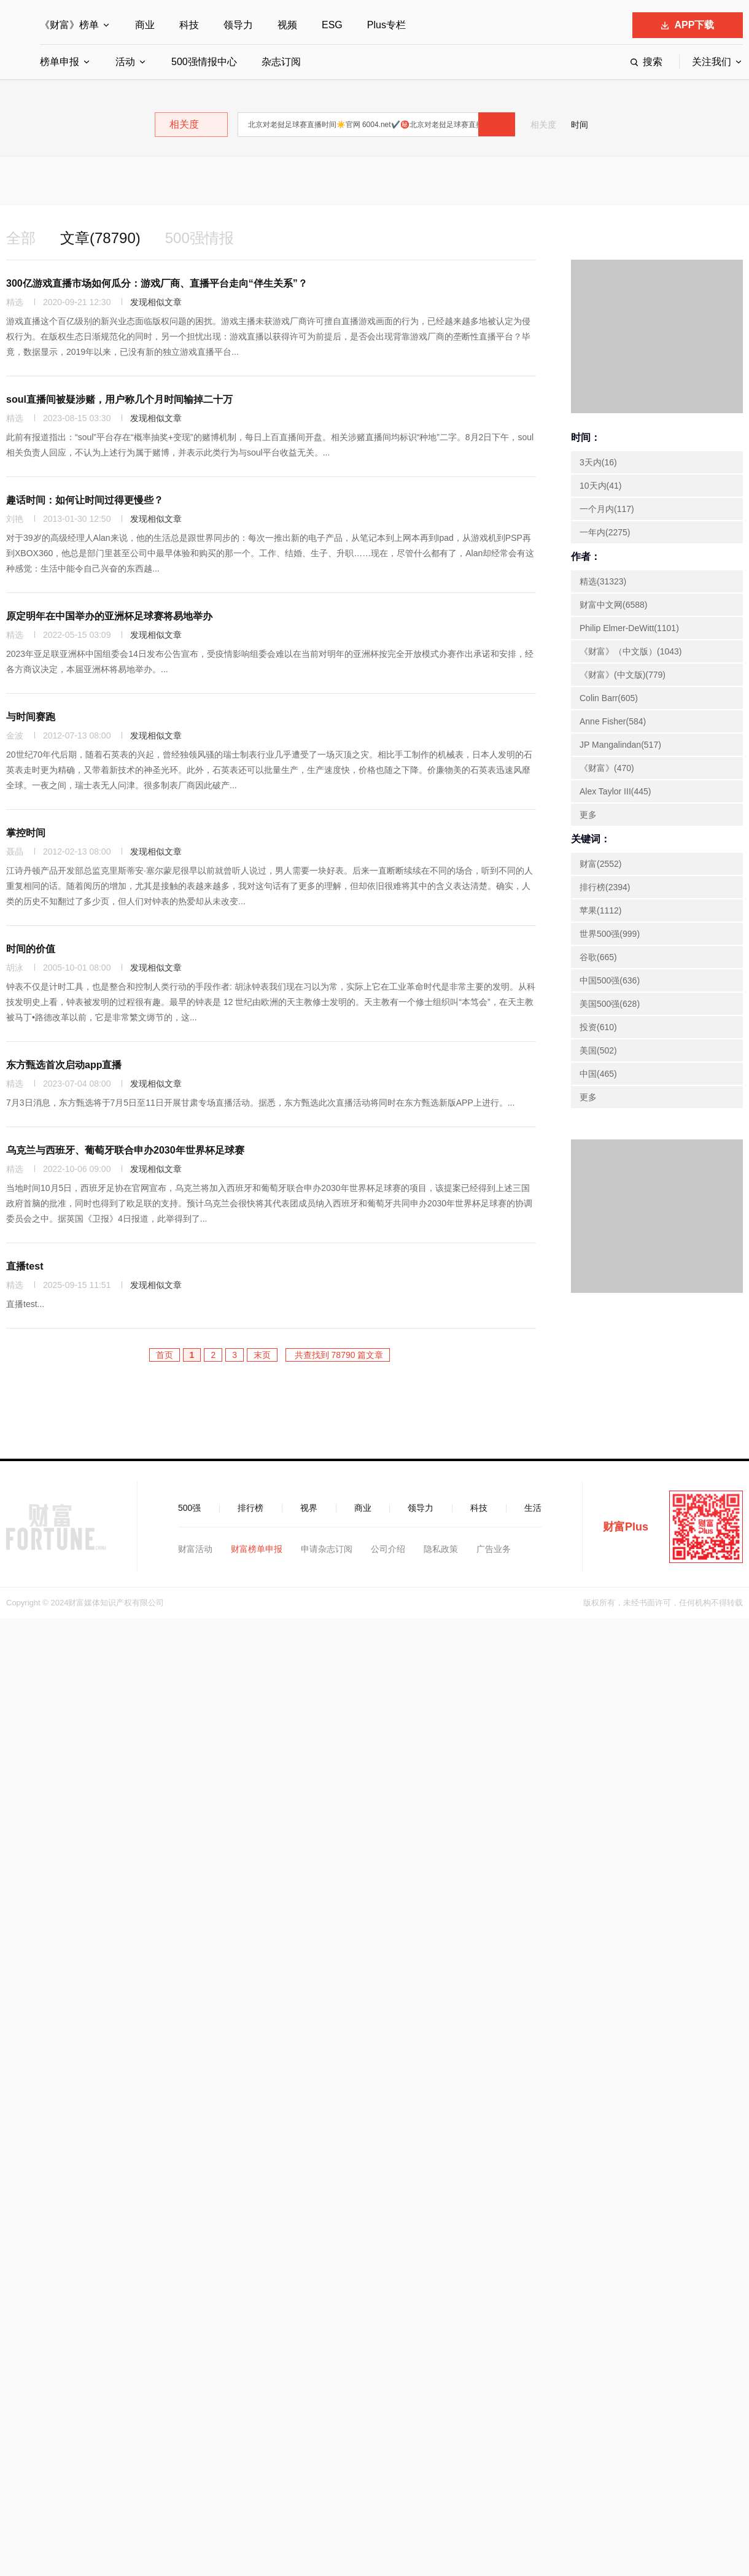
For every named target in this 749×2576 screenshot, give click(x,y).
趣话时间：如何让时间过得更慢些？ (84, 500)
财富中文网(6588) (613, 605)
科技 (189, 25)
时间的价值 (30, 949)
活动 (125, 61)
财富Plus (625, 1527)
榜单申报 (59, 61)
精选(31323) (603, 581)
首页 (164, 1355)
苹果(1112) (600, 910)
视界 (308, 1508)
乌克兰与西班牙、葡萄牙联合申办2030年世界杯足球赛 (125, 1150)
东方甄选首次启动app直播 (64, 1065)
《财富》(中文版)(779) (623, 675)
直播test (24, 1266)
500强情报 (199, 238)
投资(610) (598, 1027)
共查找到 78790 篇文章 (338, 1355)
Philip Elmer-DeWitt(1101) (629, 628)
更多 (588, 815)
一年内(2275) (605, 532)
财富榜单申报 (256, 1549)
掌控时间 (25, 833)
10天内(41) (600, 486)
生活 (532, 1508)
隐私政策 (441, 1549)
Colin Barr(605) (609, 698)
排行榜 (250, 1508)
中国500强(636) (610, 980)
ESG (332, 25)
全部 (21, 238)
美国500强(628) (610, 1004)
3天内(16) (598, 462)
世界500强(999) (610, 934)
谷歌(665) (598, 957)
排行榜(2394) (605, 887)
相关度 (543, 125)
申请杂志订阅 (326, 1549)
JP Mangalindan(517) (620, 745)
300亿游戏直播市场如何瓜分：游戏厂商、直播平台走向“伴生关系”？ (157, 283)
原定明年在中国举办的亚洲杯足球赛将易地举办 (109, 616)
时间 (579, 125)
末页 (262, 1355)
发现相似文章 (156, 302)
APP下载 (688, 25)
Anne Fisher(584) (613, 721)
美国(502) (598, 1050)
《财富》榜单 (69, 25)
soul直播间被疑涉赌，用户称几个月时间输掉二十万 (119, 399)
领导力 (238, 25)
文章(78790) (100, 238)
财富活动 (195, 1549)
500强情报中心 (204, 61)
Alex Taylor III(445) (615, 791)
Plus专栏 (386, 25)
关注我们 (711, 61)
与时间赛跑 (30, 717)
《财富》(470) (607, 768)
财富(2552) (600, 864)
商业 (145, 25)
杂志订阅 (281, 61)
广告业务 (493, 1549)
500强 (189, 1508)
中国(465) (598, 1074)
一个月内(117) (607, 509)
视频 (287, 25)
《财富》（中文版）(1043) (630, 651)
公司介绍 (388, 1549)
